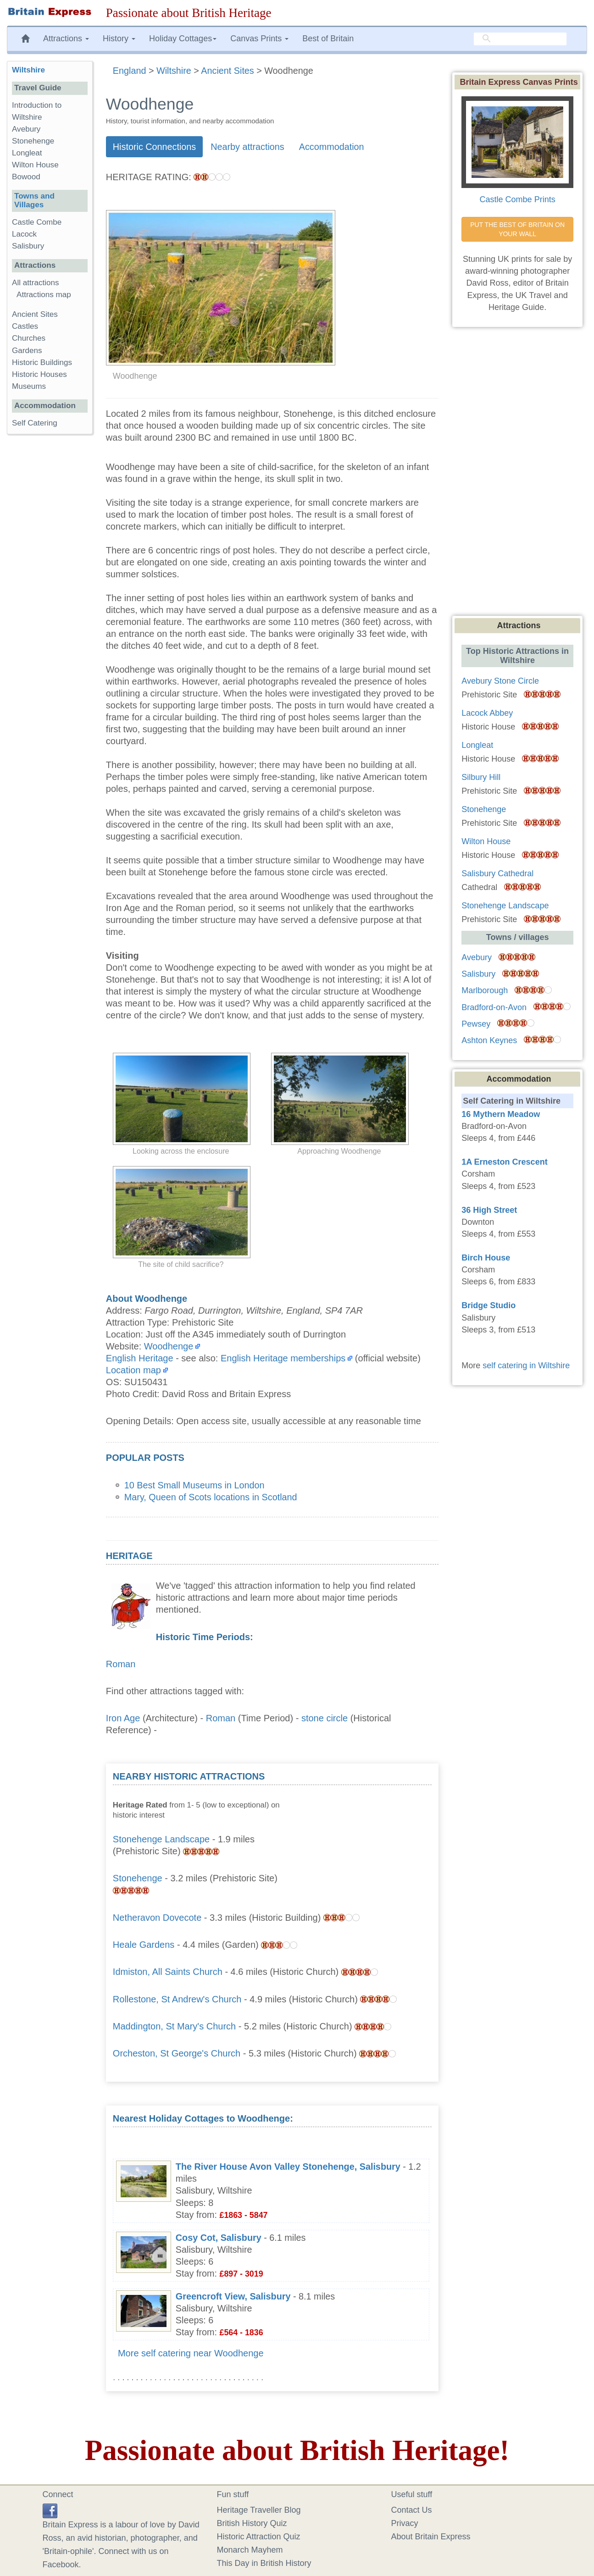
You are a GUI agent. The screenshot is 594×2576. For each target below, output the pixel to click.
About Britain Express (431, 2536)
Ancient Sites (35, 314)
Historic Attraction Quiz (258, 2536)
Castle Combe (36, 222)
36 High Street (489, 1210)
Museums (29, 386)
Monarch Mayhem (250, 2549)
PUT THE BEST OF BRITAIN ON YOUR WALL (518, 229)
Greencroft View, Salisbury (233, 2296)
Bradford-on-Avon (494, 1007)
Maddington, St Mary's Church (174, 2026)
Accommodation (331, 147)
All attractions (35, 282)
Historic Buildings (42, 362)
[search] (520, 38)
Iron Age (123, 1718)
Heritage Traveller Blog (259, 2510)
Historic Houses (39, 374)
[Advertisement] (363, 1827)
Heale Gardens (144, 1945)
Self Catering (34, 423)
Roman (120, 1664)
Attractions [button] (66, 38)
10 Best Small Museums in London (194, 1485)
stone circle (324, 1718)
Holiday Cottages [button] (183, 38)
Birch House (485, 1257)
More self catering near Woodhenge (191, 2353)
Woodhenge (169, 1346)
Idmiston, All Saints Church (167, 1972)
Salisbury (28, 246)
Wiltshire (28, 70)
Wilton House (35, 164)
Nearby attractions (247, 147)
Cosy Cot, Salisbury (218, 2238)
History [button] (119, 38)
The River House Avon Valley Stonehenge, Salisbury (288, 2166)
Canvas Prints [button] (259, 38)
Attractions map (44, 294)
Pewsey (475, 1023)
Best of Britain (328, 38)
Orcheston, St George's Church (176, 2053)
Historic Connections (154, 147)
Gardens (27, 350)
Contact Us (411, 2510)
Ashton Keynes (489, 1040)
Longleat (27, 153)
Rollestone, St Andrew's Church (177, 1999)
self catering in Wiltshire (526, 1365)
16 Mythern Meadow (500, 1114)
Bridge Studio (488, 1305)
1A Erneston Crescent (504, 1161)
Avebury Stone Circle (500, 680)
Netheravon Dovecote (157, 1918)
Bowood (26, 176)
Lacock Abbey (487, 713)
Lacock (24, 234)
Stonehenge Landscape (161, 1839)
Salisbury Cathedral (497, 873)
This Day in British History (264, 2563)
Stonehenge (137, 1878)
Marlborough (484, 990)
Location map (133, 1370)
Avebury (26, 129)
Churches (28, 338)
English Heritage (139, 1358)
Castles (25, 326)
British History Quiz (252, 2523)
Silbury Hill (480, 777)
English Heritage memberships (283, 1358)
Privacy (404, 2523)
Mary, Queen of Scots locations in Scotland (210, 1497)
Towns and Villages (34, 200)
